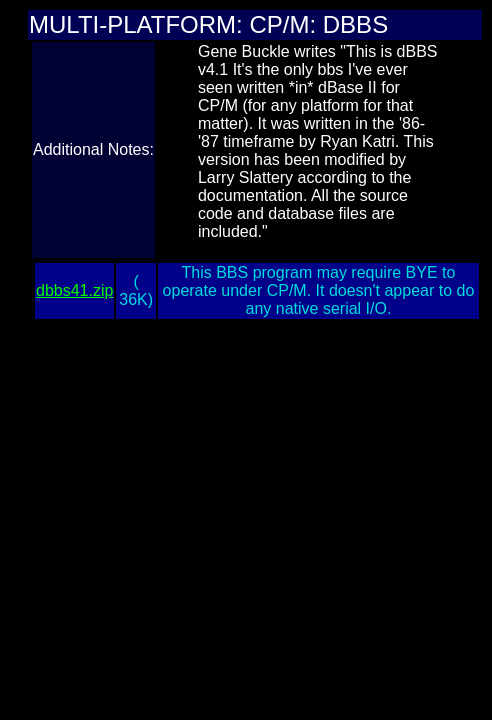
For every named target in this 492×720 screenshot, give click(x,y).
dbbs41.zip (74, 290)
